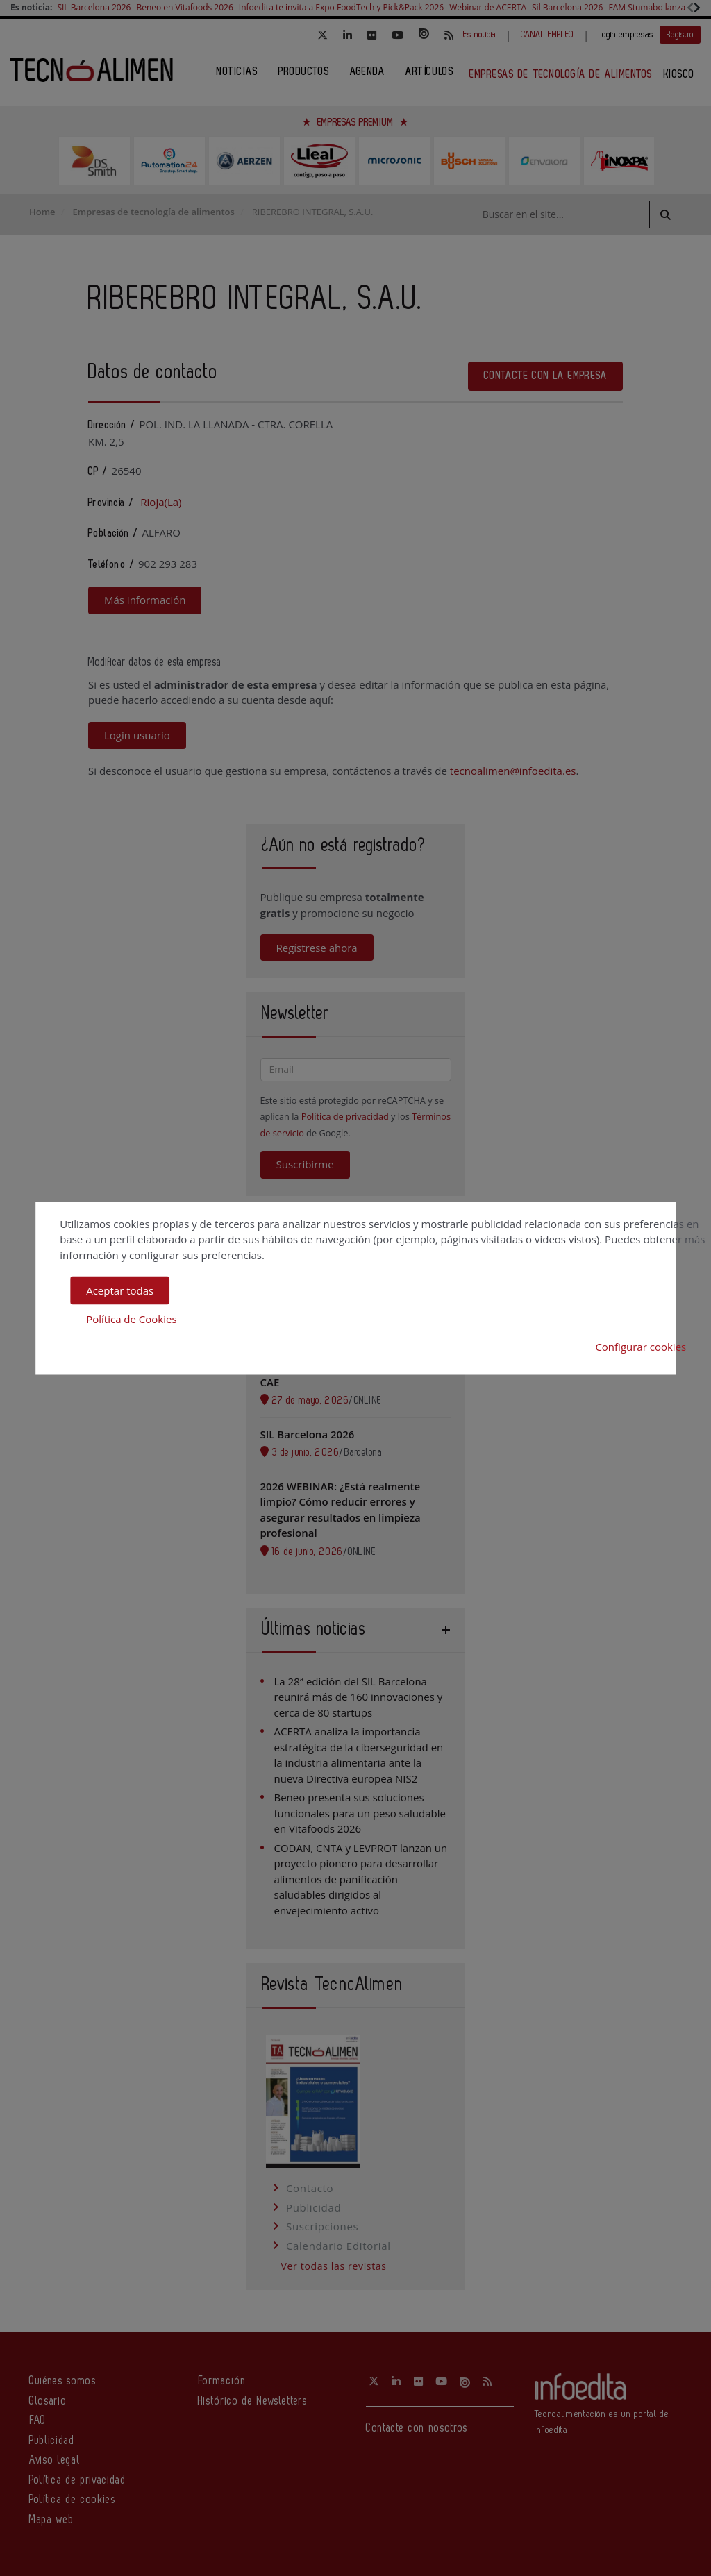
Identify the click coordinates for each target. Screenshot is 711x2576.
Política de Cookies (131, 1318)
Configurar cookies (640, 1347)
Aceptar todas (119, 1290)
